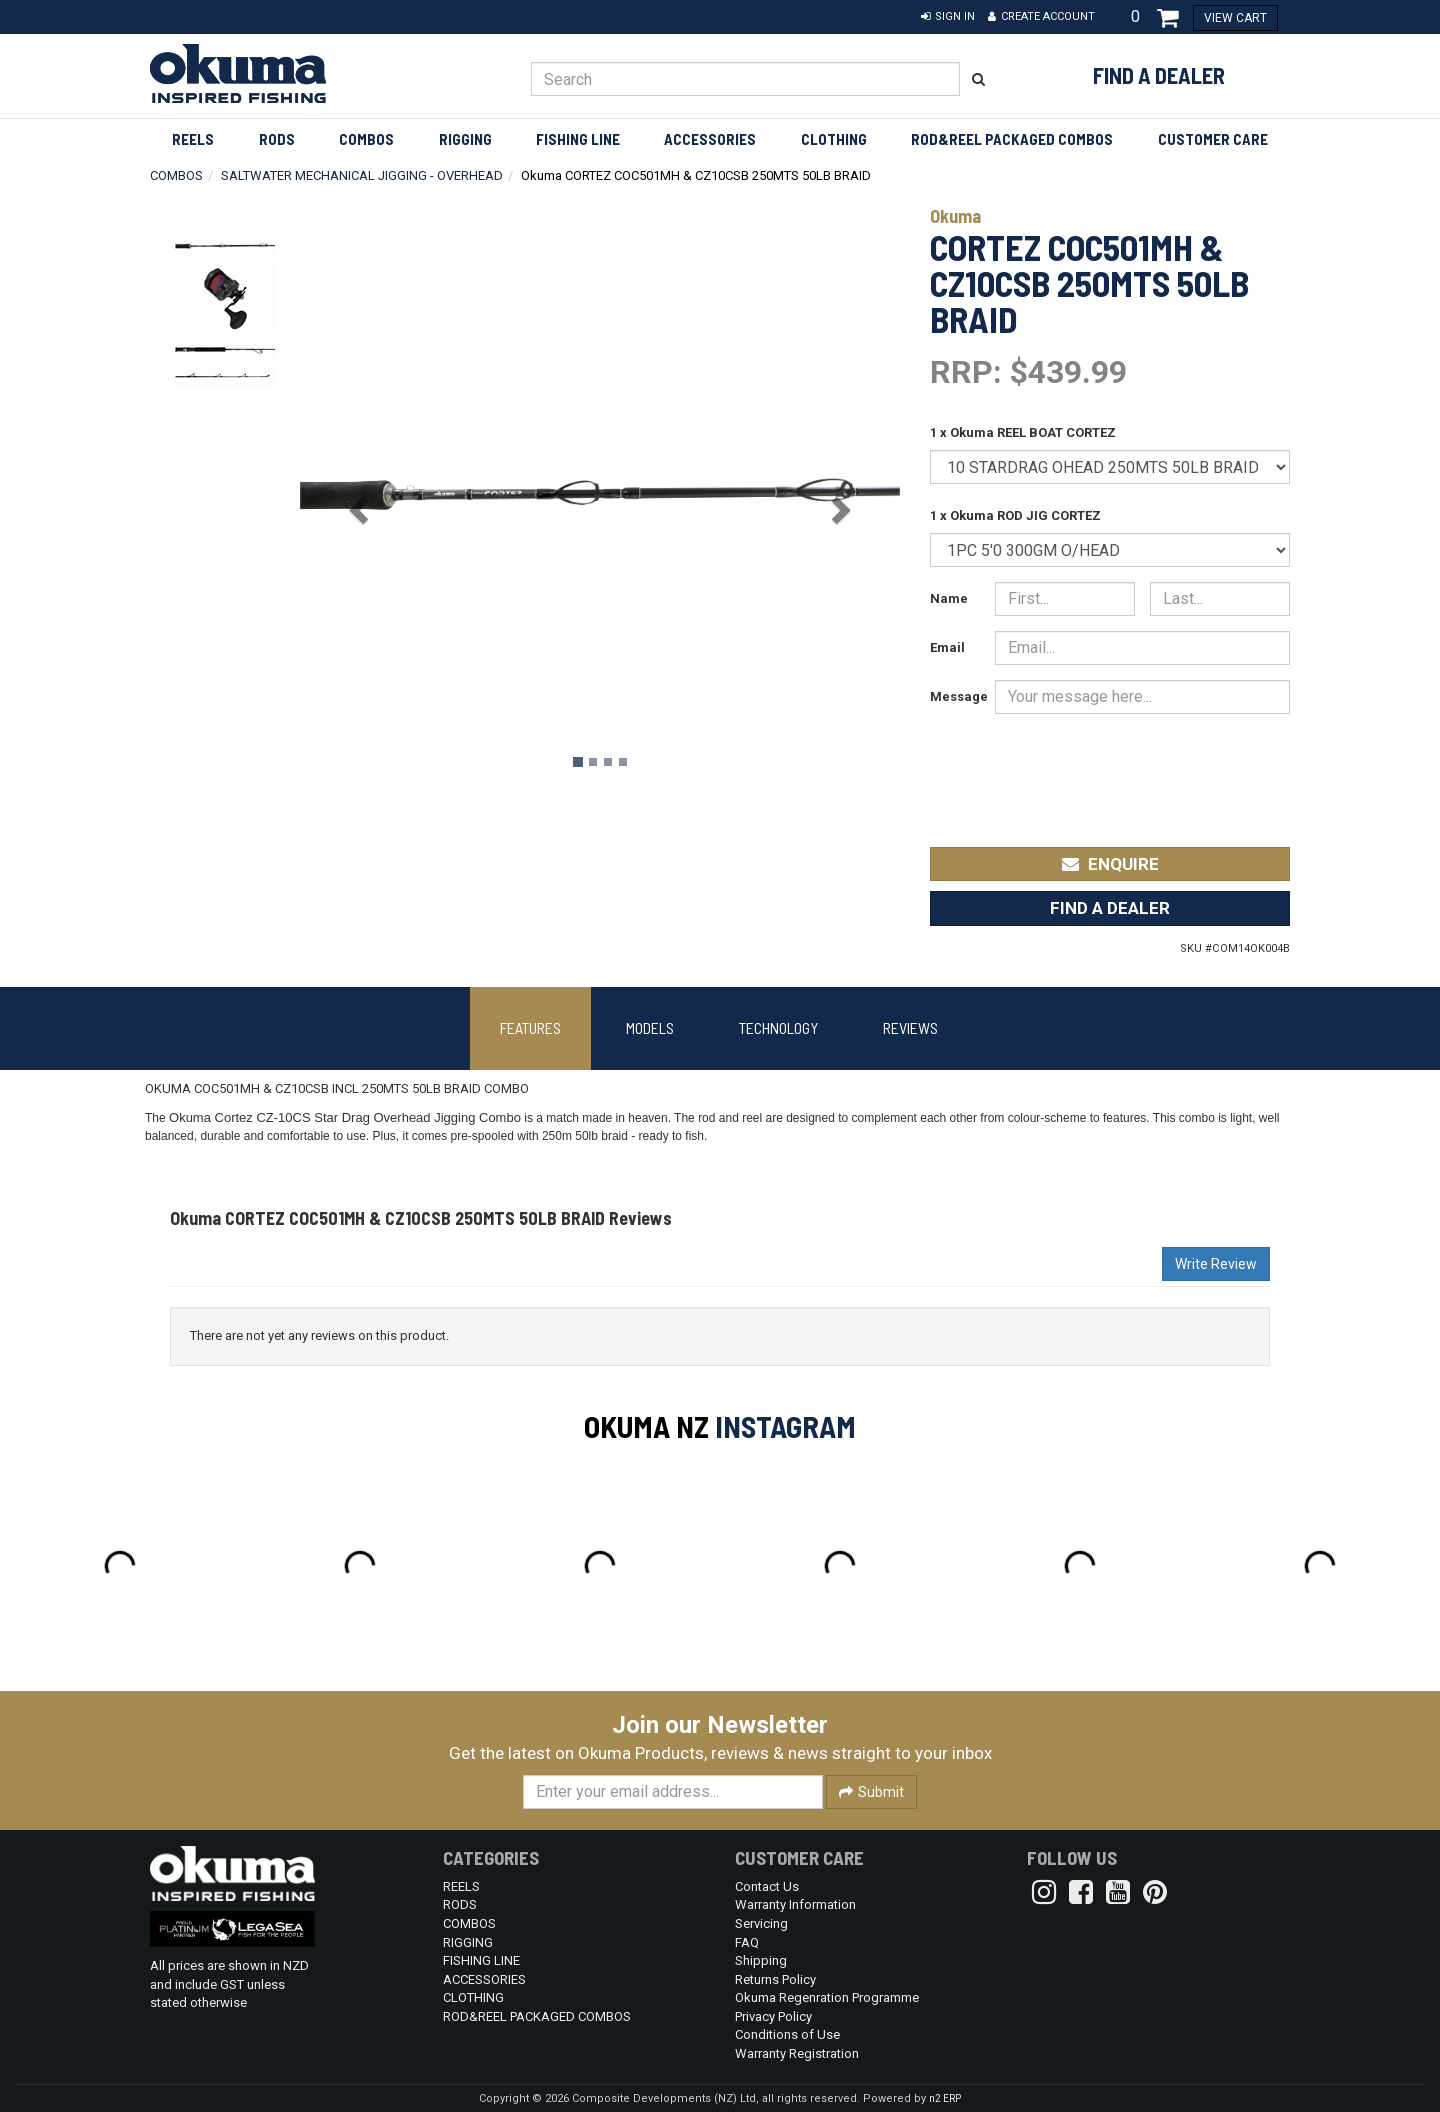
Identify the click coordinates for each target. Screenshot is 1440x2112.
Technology (778, 1027)
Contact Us (767, 1886)
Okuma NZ (646, 1426)
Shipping (761, 1960)
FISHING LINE (578, 139)
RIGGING (465, 139)
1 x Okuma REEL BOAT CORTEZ (1023, 432)
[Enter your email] (673, 1792)
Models (650, 1027)
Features (530, 1027)
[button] (948, 17)
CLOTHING (834, 139)
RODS (277, 139)
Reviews (910, 1027)
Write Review (1216, 1264)
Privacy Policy (773, 2016)
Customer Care (1213, 139)
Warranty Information (795, 1904)
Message (955, 696)
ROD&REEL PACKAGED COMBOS (1012, 139)
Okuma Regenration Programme (827, 1997)
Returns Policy (775, 1979)
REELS (193, 139)
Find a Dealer (1159, 75)
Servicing (761, 1923)
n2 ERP (945, 2098)
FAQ (747, 1942)
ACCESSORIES (710, 139)
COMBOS (366, 139)
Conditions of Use (787, 2034)
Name (949, 598)
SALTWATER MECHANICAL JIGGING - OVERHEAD (362, 175)
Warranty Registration (797, 2053)
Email (947, 647)
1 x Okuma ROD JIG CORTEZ (1015, 515)
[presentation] (1141, 766)
